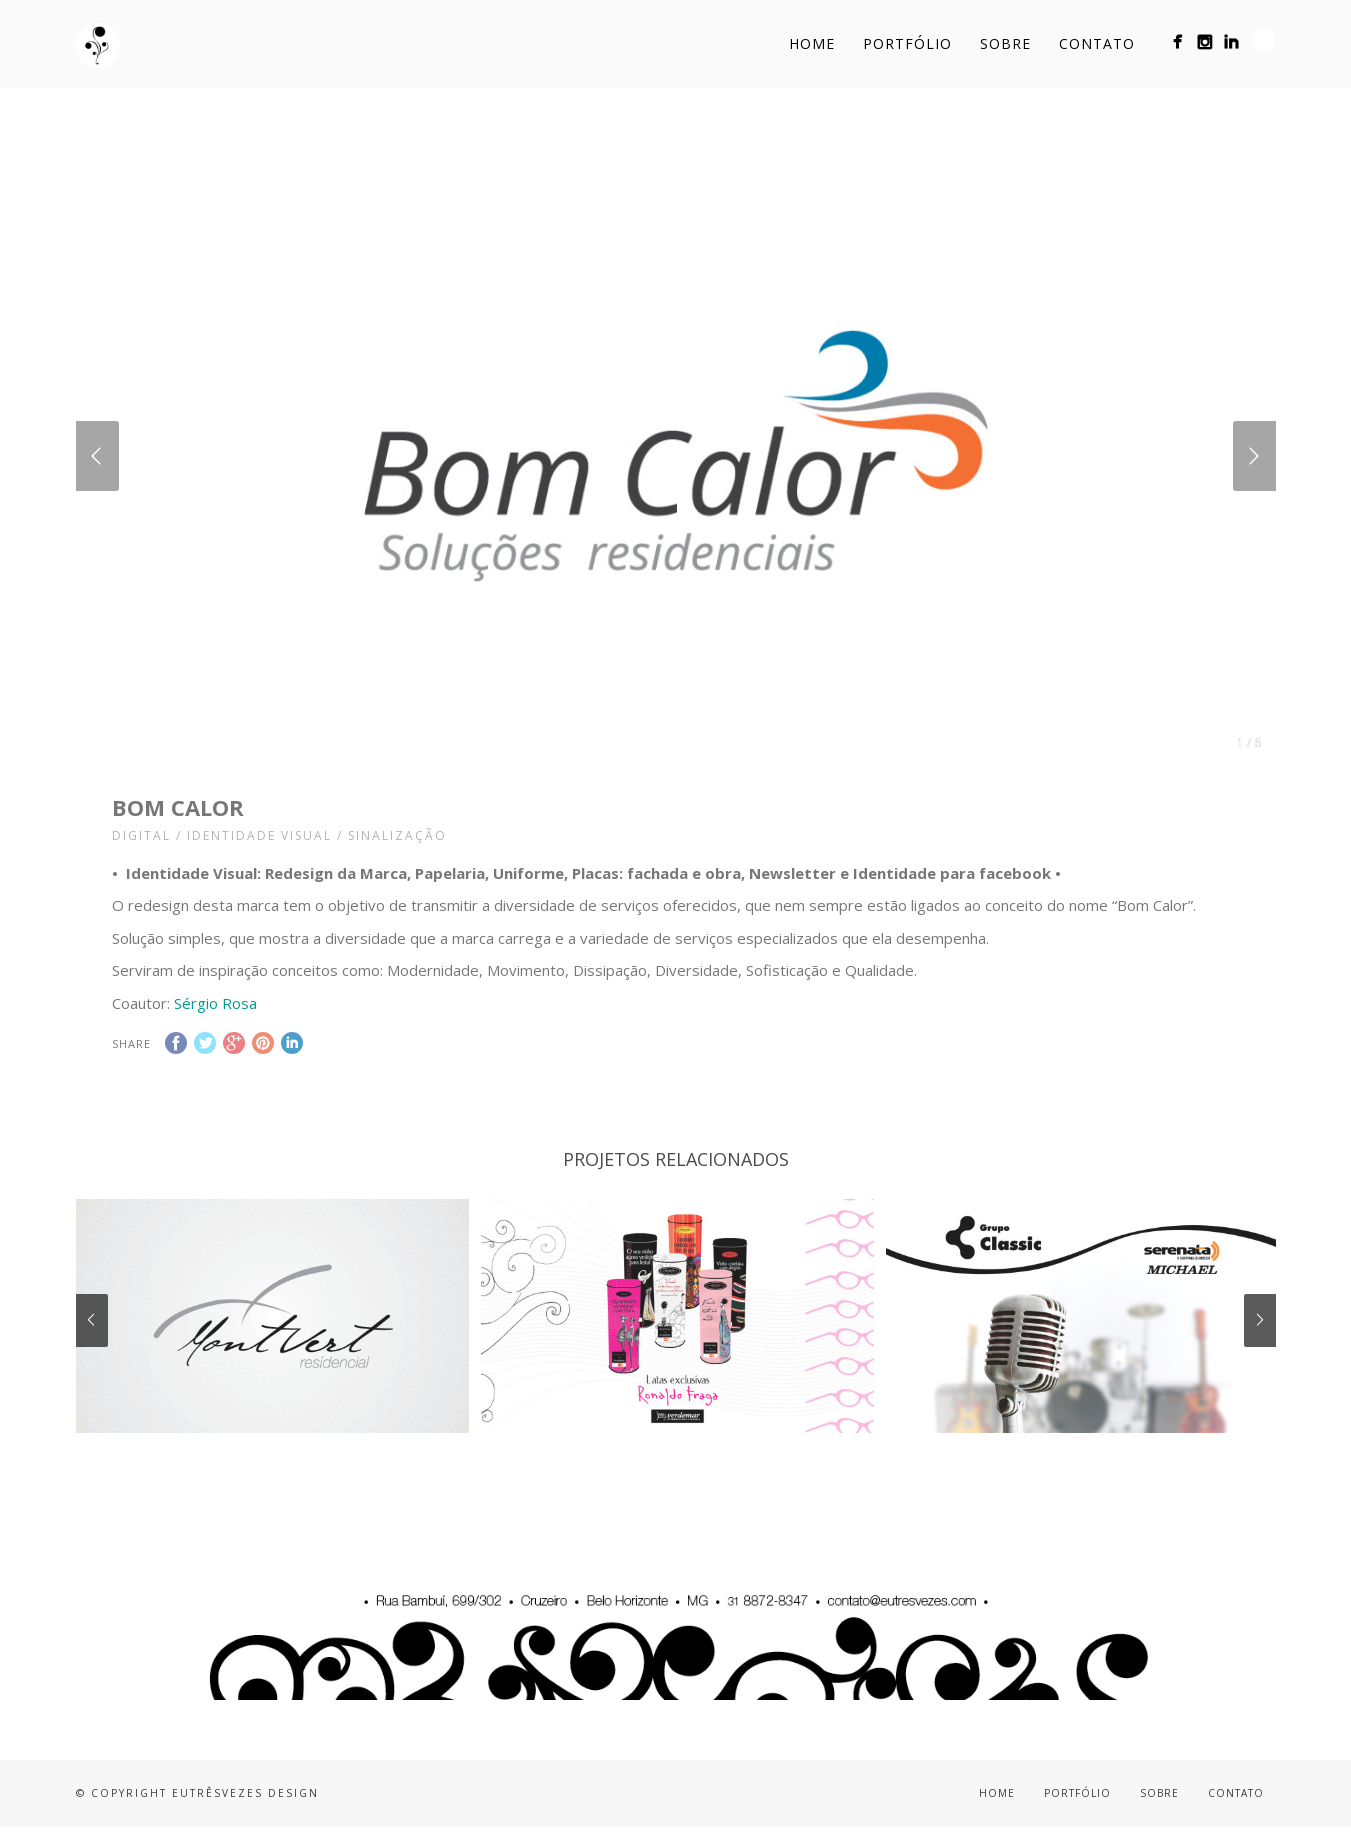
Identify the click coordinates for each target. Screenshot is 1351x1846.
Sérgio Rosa (215, 1003)
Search (1263, 41)
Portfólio (907, 43)
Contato (1097, 43)
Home (812, 43)
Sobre (1005, 43)
